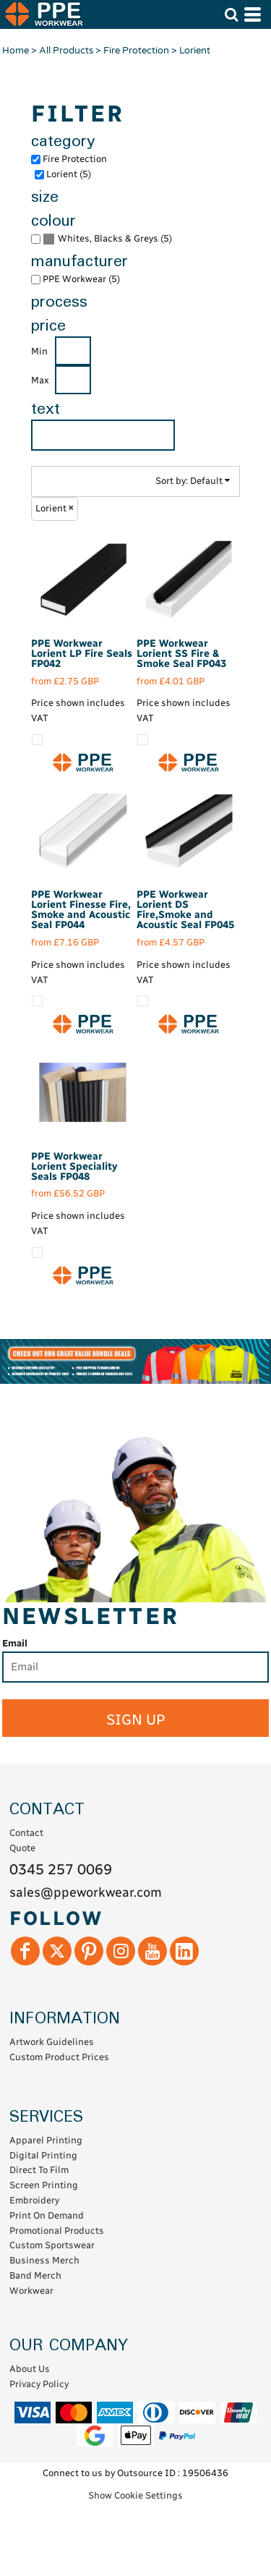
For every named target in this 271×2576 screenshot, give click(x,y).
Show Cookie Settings (135, 2495)
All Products (66, 50)
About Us (29, 2368)
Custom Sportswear (52, 2245)
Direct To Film (39, 2169)
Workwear (31, 2290)
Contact (26, 1832)
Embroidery (34, 2200)
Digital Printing (43, 2155)
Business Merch (44, 2260)
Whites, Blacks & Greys (108, 238)
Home (15, 50)
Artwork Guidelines (51, 2041)
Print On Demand (46, 2215)
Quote (22, 1847)
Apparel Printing (45, 2140)
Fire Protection (136, 50)
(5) (107, 239)
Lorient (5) (68, 174)
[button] (231, 14)
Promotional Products (56, 2230)
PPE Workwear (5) (81, 278)
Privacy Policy (39, 2384)
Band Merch (35, 2275)
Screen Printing (43, 2185)
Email (14, 1643)
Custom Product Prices (59, 2057)
